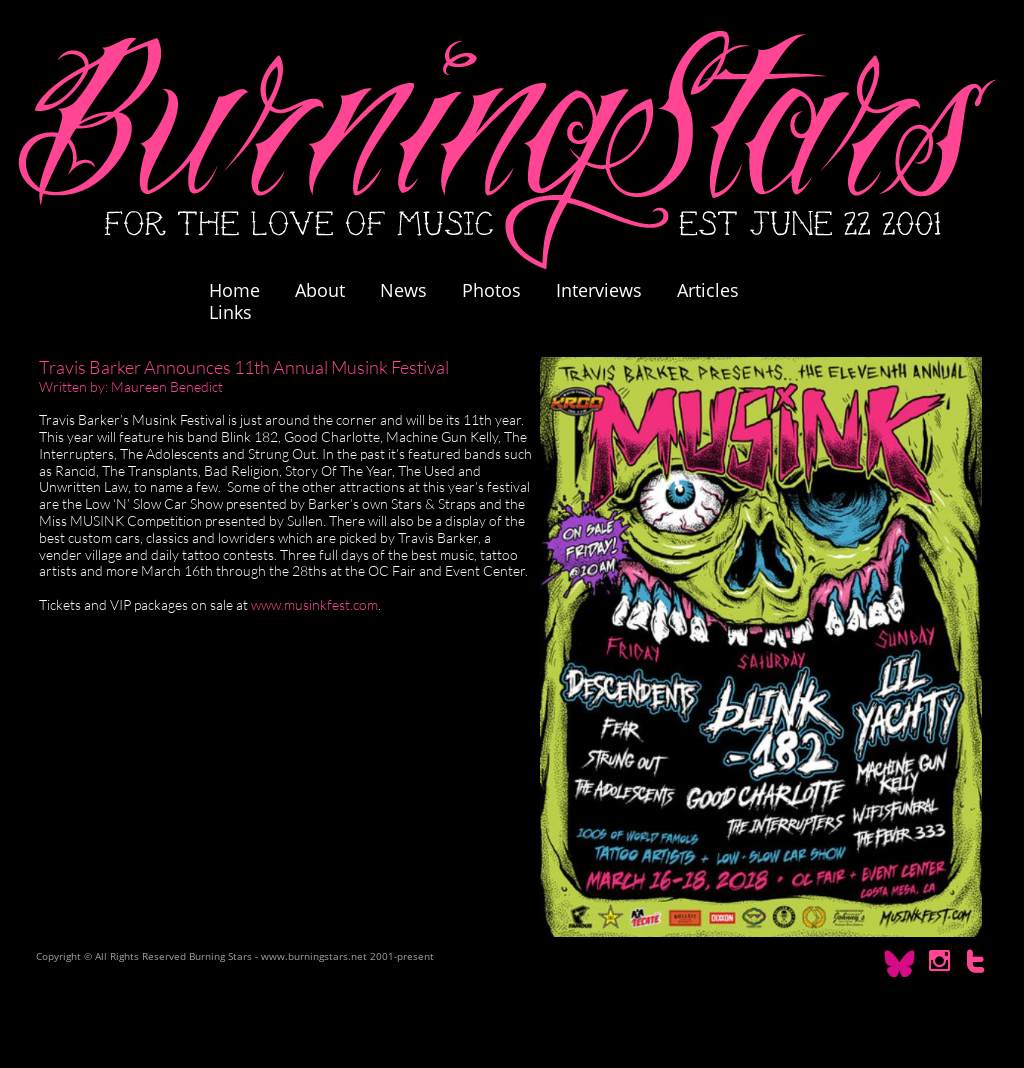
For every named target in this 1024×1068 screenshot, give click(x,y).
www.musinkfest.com (314, 604)
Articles (708, 290)
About (320, 290)
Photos (501, 290)
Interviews (599, 290)
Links (230, 312)
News (403, 290)
